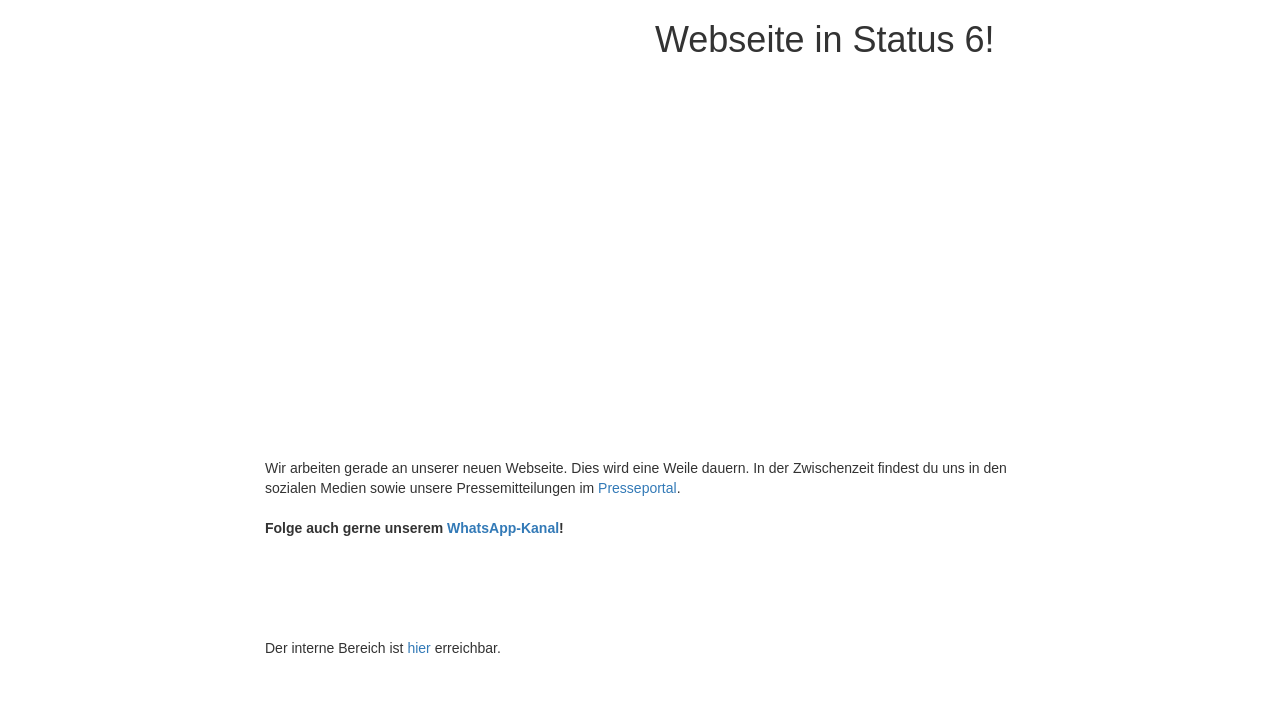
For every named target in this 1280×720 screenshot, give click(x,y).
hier (418, 648)
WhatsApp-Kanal (503, 528)
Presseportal (637, 488)
